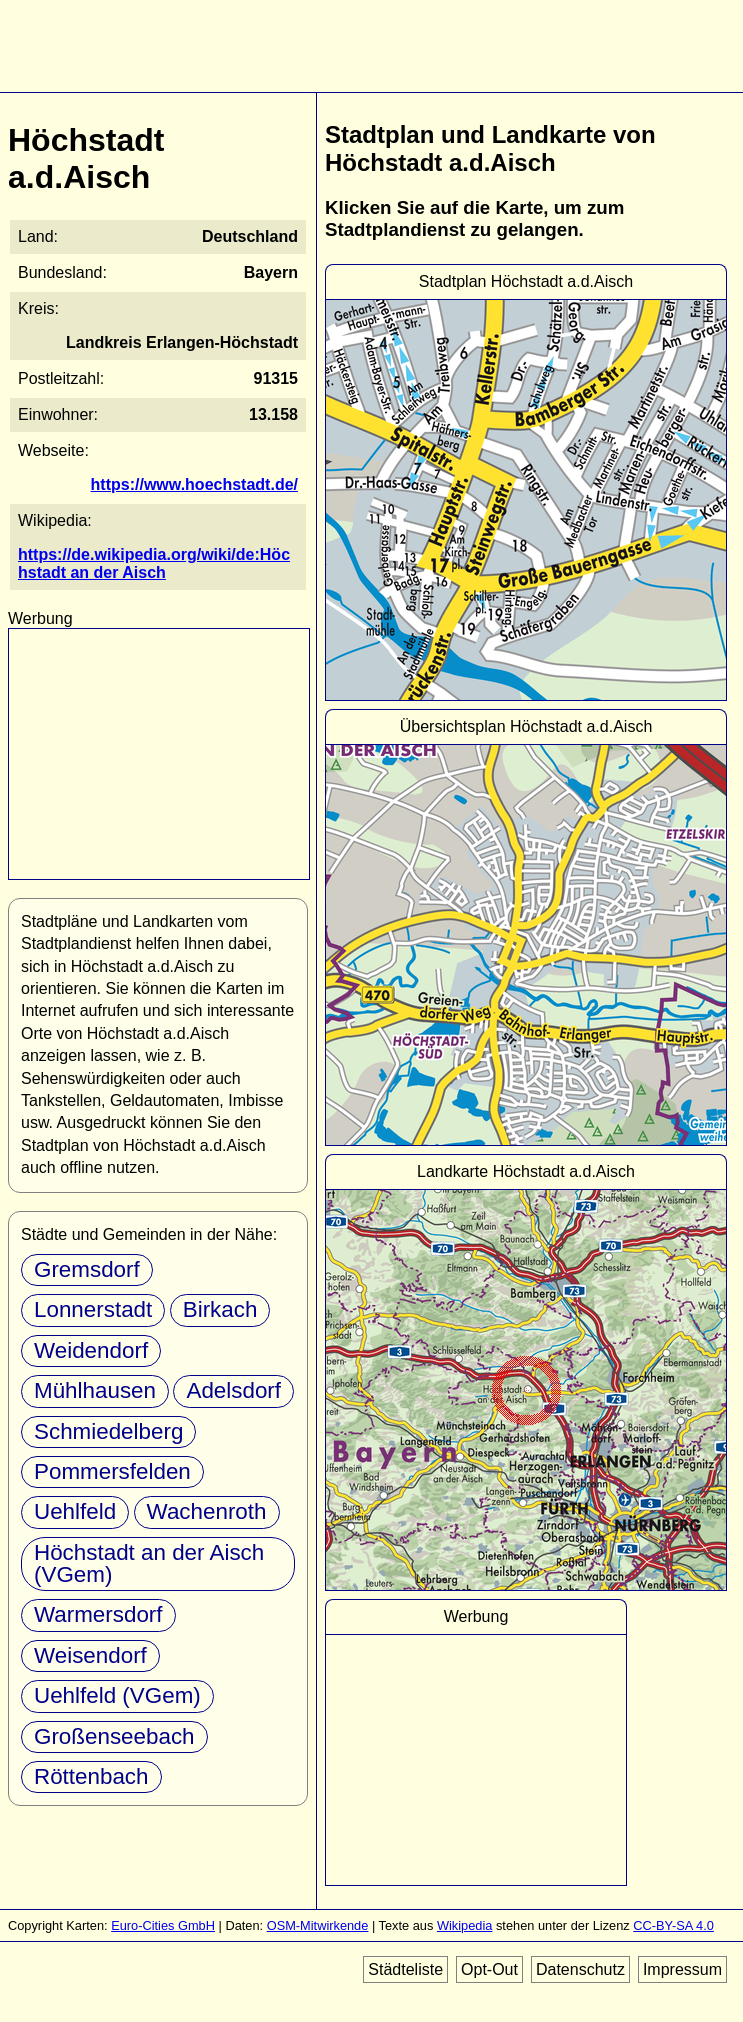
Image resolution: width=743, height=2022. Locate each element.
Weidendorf (91, 1350)
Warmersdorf (98, 1614)
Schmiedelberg (108, 1431)
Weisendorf (90, 1655)
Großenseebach (114, 1736)
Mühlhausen (95, 1390)
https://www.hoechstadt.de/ (194, 484)
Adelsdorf (233, 1390)
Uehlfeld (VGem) (117, 1695)
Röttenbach (91, 1776)
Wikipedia (464, 1925)
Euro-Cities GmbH (163, 1925)
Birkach (220, 1309)
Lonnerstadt (93, 1309)
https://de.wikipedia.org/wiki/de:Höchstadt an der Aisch (154, 563)
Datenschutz (580, 1969)
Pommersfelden (112, 1471)
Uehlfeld (75, 1511)
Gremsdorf (87, 1269)
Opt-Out (489, 1969)
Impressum (682, 1969)
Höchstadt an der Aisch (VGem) (149, 1563)
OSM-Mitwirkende (318, 1925)
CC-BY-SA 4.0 (673, 1925)
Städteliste (405, 1969)
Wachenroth (207, 1511)
